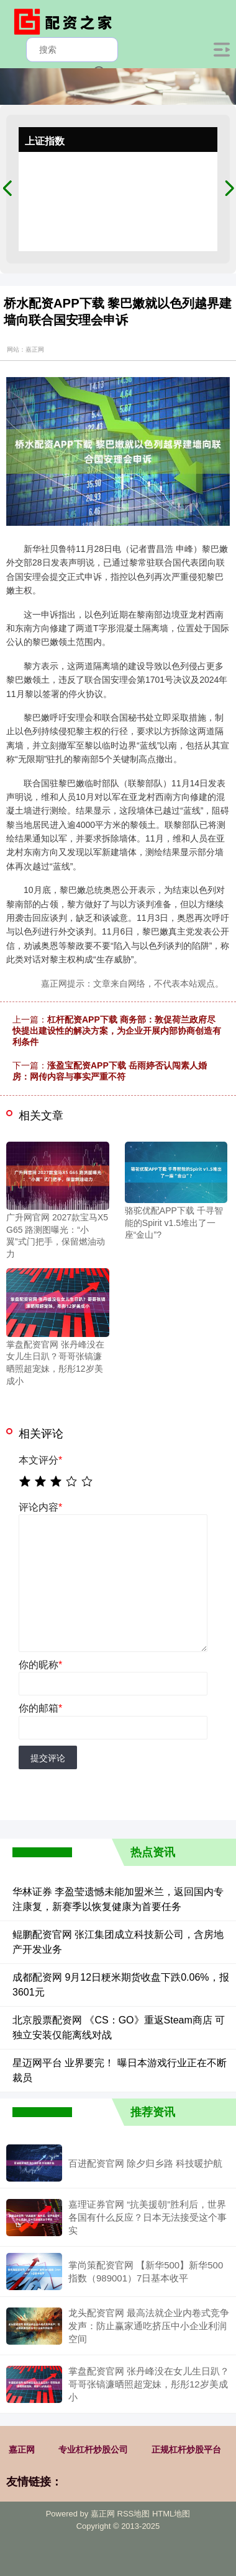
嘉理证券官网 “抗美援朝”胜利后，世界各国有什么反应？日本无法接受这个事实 (147, 2217)
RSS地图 (133, 2513)
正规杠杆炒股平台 (186, 2449)
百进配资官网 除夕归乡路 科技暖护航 (145, 2163)
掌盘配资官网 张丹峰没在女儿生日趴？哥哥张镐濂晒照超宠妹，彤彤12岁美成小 (148, 2384)
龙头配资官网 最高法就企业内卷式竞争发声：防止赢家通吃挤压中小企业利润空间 (148, 2325)
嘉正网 (22, 2449)
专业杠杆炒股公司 (93, 2449)
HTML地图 (171, 2513)
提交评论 (47, 1758)
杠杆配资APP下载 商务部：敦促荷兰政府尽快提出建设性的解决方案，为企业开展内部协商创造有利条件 (116, 1031)
